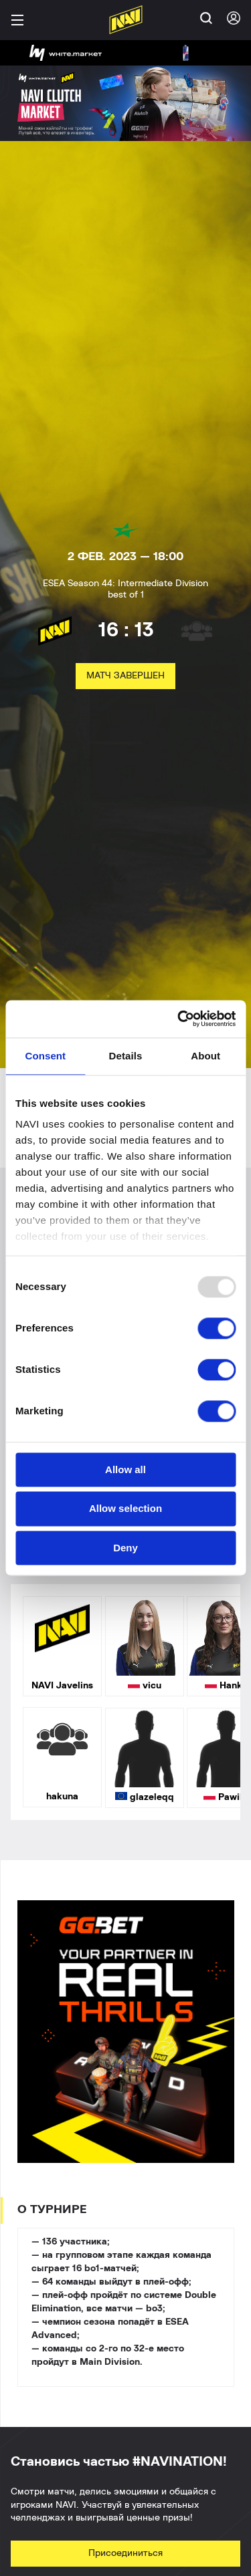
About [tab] (205, 1055)
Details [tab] (126, 1055)
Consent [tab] (45, 1055)
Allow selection (125, 1509)
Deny (125, 1547)
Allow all (125, 1469)
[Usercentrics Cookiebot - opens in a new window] (179, 1018)
